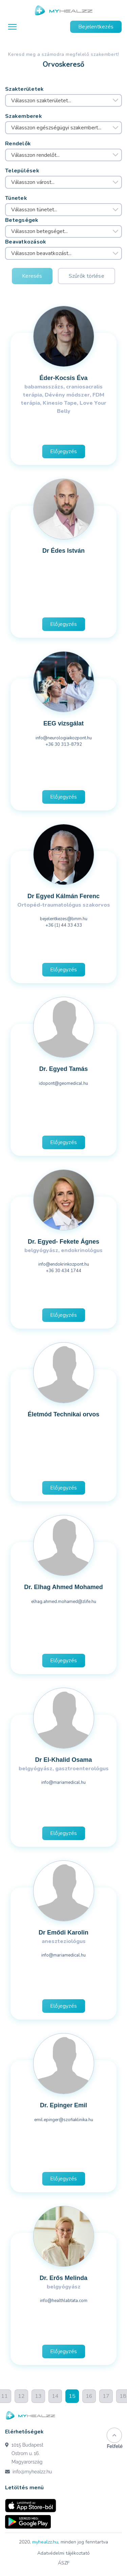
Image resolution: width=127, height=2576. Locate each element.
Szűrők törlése (86, 276)
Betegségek (22, 220)
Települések (22, 170)
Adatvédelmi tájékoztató (63, 2553)
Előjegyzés (63, 451)
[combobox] (63, 100)
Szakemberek (23, 116)
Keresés (32, 276)
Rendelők (18, 143)
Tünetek (16, 198)
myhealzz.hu (45, 2542)
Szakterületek (24, 89)
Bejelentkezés (95, 26)
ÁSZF (63, 2563)
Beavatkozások (25, 242)
